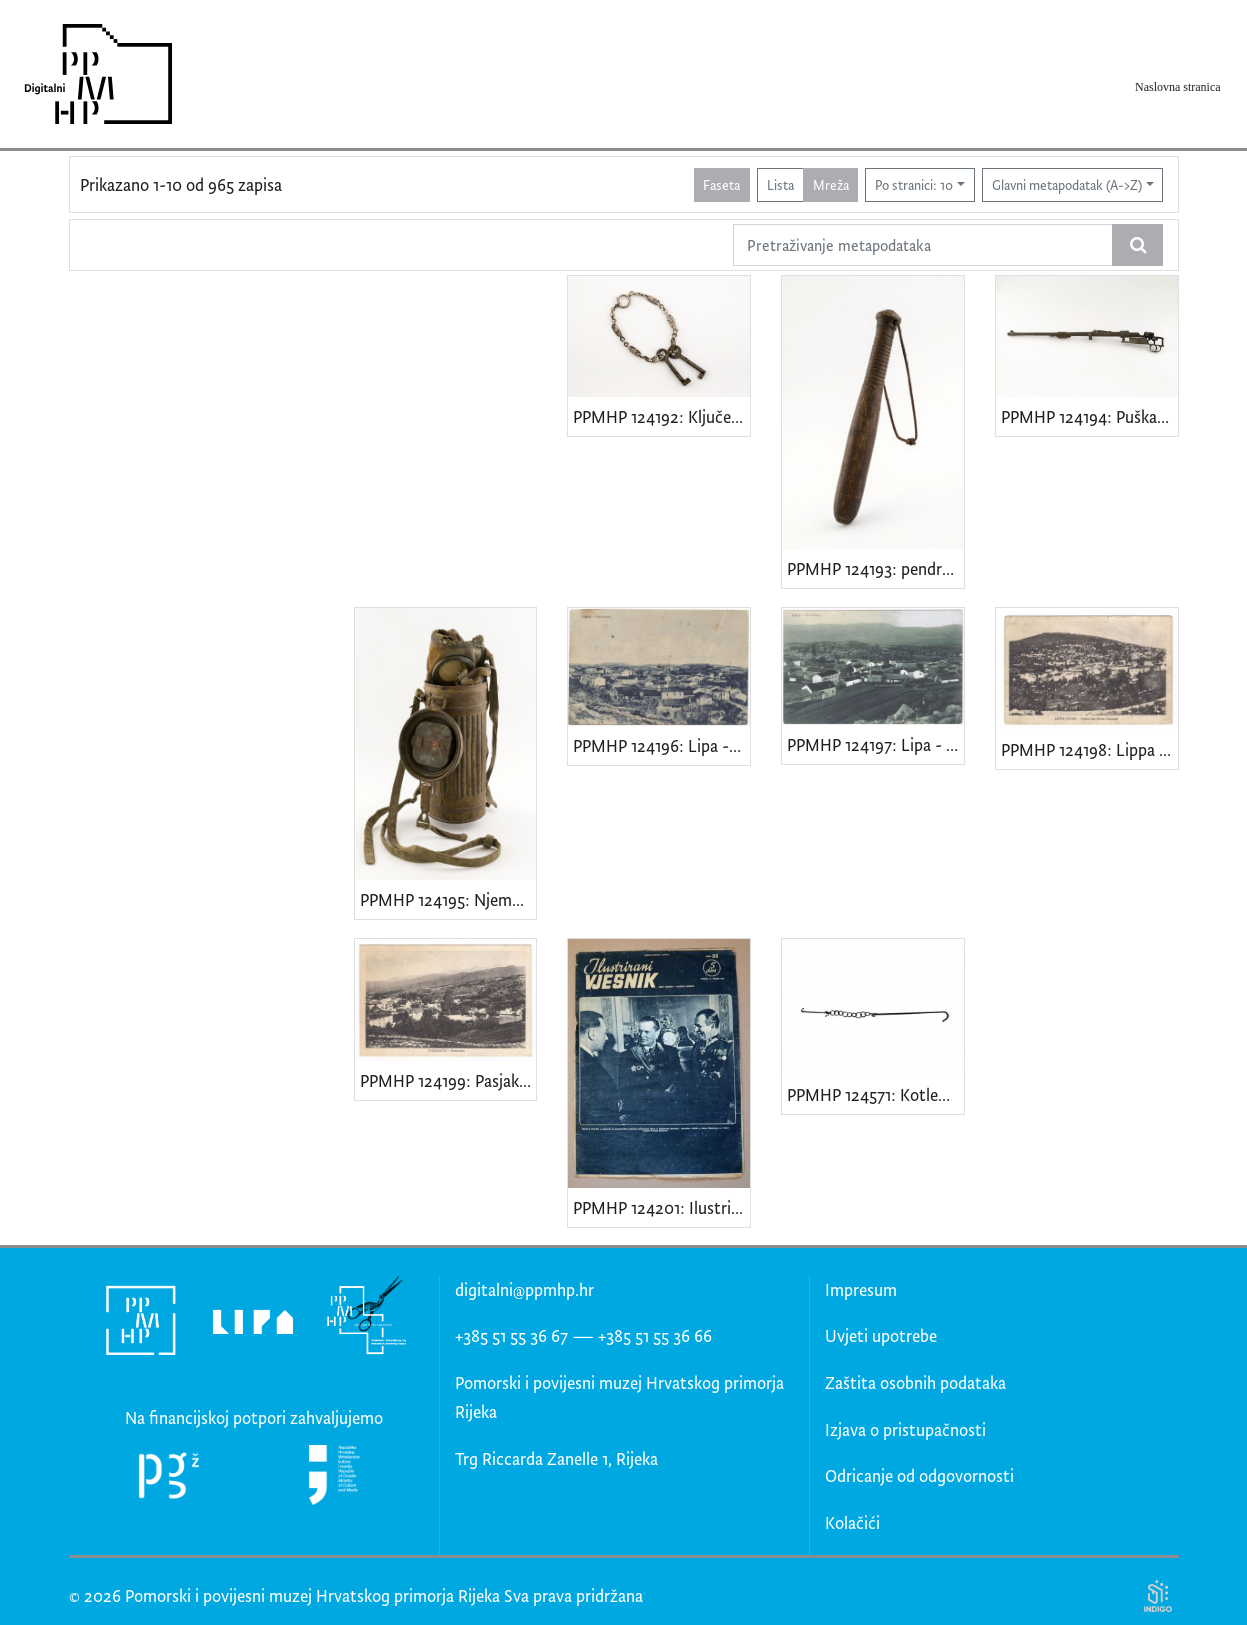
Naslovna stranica (1178, 87)
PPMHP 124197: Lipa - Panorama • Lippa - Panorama (875, 744)
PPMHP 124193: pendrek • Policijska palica (875, 568)
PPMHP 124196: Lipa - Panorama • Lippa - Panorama (661, 745)
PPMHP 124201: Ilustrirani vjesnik (661, 1207)
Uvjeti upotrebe (881, 1335)
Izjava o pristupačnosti (905, 1429)
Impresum (861, 1289)
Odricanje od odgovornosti (919, 1475)
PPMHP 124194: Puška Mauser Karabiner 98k (1089, 416)
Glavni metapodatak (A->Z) (1067, 184)
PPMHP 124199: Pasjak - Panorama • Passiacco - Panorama (448, 1080)
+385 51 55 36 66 (655, 1335)
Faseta (721, 184)
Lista (780, 184)
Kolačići (852, 1522)
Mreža (831, 184)
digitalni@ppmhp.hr (524, 1289)
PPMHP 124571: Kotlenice (875, 1094)
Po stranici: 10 (914, 184)
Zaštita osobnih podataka (915, 1382)
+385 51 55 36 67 (511, 1335)
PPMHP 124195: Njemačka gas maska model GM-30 (448, 899)
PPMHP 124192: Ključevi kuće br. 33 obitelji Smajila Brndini (661, 416)
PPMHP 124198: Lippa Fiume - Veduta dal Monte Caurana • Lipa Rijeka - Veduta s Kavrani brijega (1089, 749)
